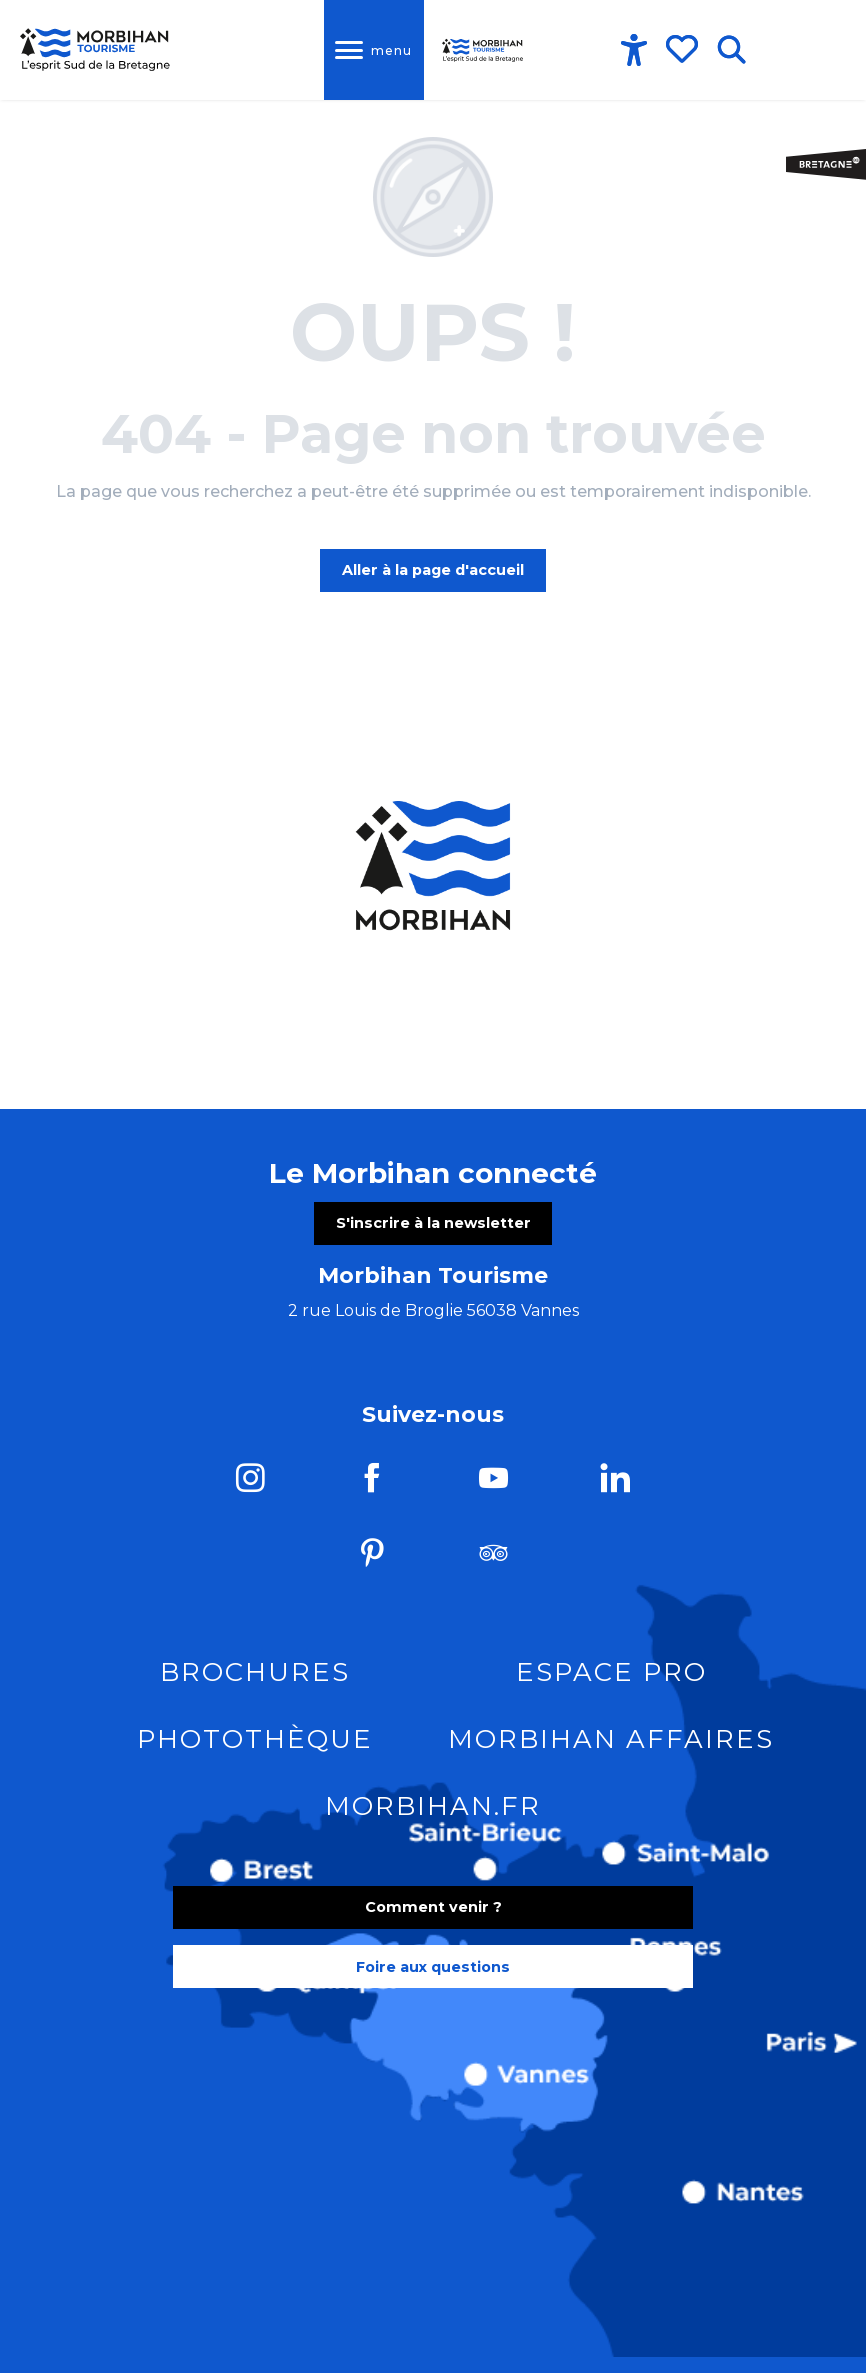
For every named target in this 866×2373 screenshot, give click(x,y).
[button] (731, 50)
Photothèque (255, 1742)
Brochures (255, 1675)
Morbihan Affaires (611, 1742)
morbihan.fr (433, 1809)
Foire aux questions (433, 1970)
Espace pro (611, 1675)
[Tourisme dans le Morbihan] (96, 50)
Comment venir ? (433, 1910)
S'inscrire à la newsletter (433, 1226)
